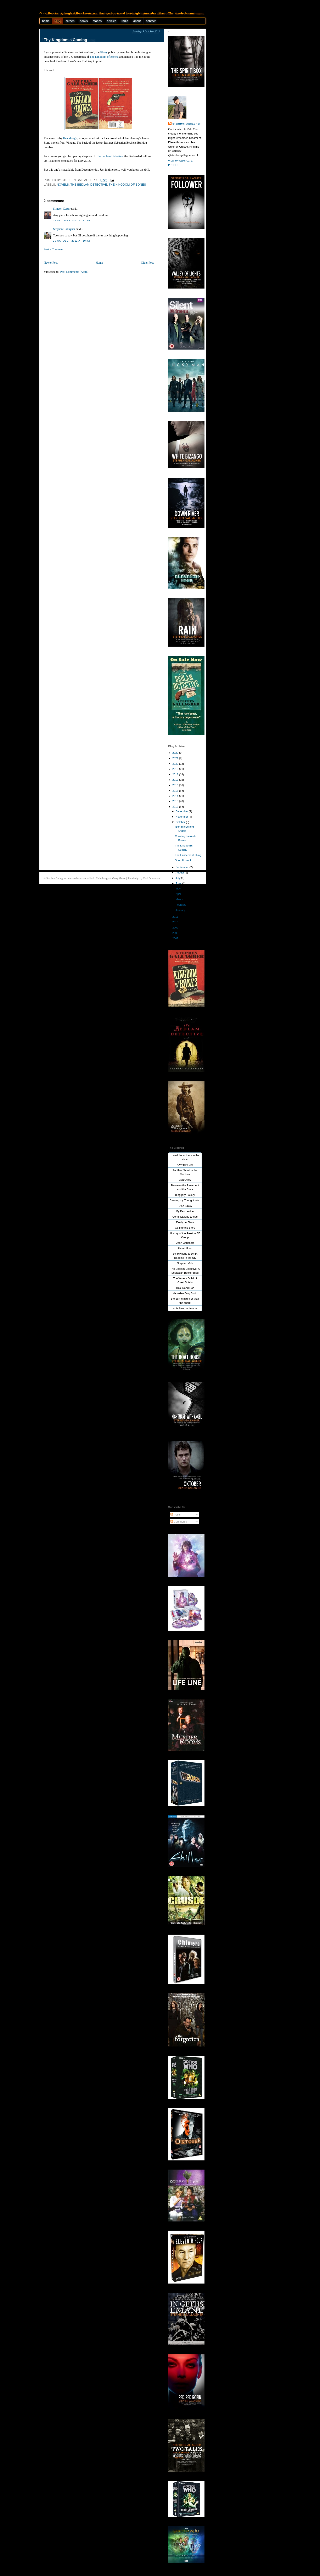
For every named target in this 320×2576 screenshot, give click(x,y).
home (46, 21)
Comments (178, 1521)
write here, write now (185, 1308)
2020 (175, 763)
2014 (175, 796)
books (84, 21)
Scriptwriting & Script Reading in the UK (185, 1255)
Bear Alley (185, 1179)
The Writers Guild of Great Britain (185, 1280)
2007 (175, 938)
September (183, 867)
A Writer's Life (185, 1164)
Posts (175, 1514)
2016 (175, 785)
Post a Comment (53, 249)
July (178, 877)
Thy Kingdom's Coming (65, 40)
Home (99, 262)
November (182, 816)
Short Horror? (183, 860)
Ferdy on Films (185, 1222)
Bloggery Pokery (185, 1194)
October (181, 822)
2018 (175, 774)
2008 (175, 933)
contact (151, 21)
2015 (175, 790)
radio (125, 21)
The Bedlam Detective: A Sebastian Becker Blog (185, 1270)
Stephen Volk (185, 1263)
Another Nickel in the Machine (185, 1172)
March (180, 899)
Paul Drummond (152, 878)
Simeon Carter (62, 208)
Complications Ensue (185, 1216)
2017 (175, 779)
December (182, 811)
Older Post (147, 262)
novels (63, 184)
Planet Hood (185, 1248)
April (179, 893)
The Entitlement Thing (188, 855)
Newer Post (51, 262)
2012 (175, 806)
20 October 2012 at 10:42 (71, 241)
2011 (175, 916)
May (178, 888)
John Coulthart (185, 1242)
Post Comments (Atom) (74, 271)
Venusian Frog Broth (185, 1293)
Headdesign (70, 138)
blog (57, 21)
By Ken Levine (185, 1211)
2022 (175, 752)
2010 (175, 922)
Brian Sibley (185, 1205)
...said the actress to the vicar (185, 1157)
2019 (175, 769)
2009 (175, 927)
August (180, 872)
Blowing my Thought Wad (185, 1200)
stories (97, 21)
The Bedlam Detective (109, 156)
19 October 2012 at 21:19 (71, 220)
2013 (175, 801)
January (181, 910)
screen (70, 21)
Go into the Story (185, 1227)
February (181, 904)
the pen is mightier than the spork (185, 1300)
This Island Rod (185, 1287)
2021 (175, 758)
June (179, 883)
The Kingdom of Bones (104, 56)
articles (111, 21)
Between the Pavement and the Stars (185, 1187)
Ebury (103, 52)
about (137, 21)
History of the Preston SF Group (185, 1235)
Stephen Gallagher (64, 229)
